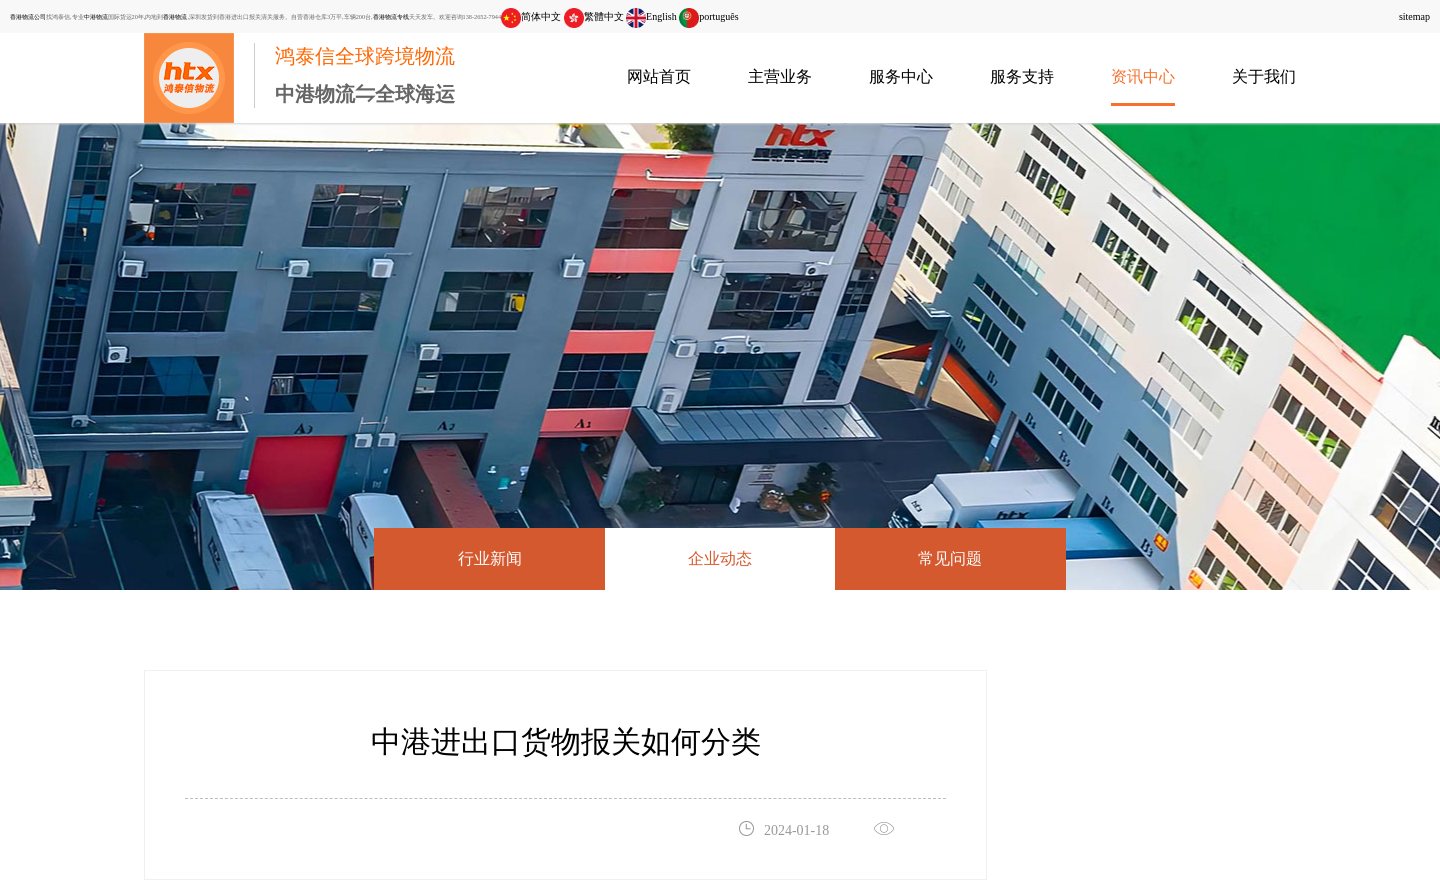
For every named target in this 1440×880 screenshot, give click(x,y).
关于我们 (1264, 76)
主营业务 (780, 76)
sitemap (1414, 16)
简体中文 (531, 16)
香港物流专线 (391, 16)
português (708, 16)
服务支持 (1022, 76)
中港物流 (96, 16)
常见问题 (950, 558)
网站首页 (659, 76)
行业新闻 (490, 558)
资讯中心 (1143, 76)
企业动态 (720, 558)
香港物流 (175, 16)
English (651, 16)
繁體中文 (594, 16)
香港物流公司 (28, 16)
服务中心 (901, 76)
